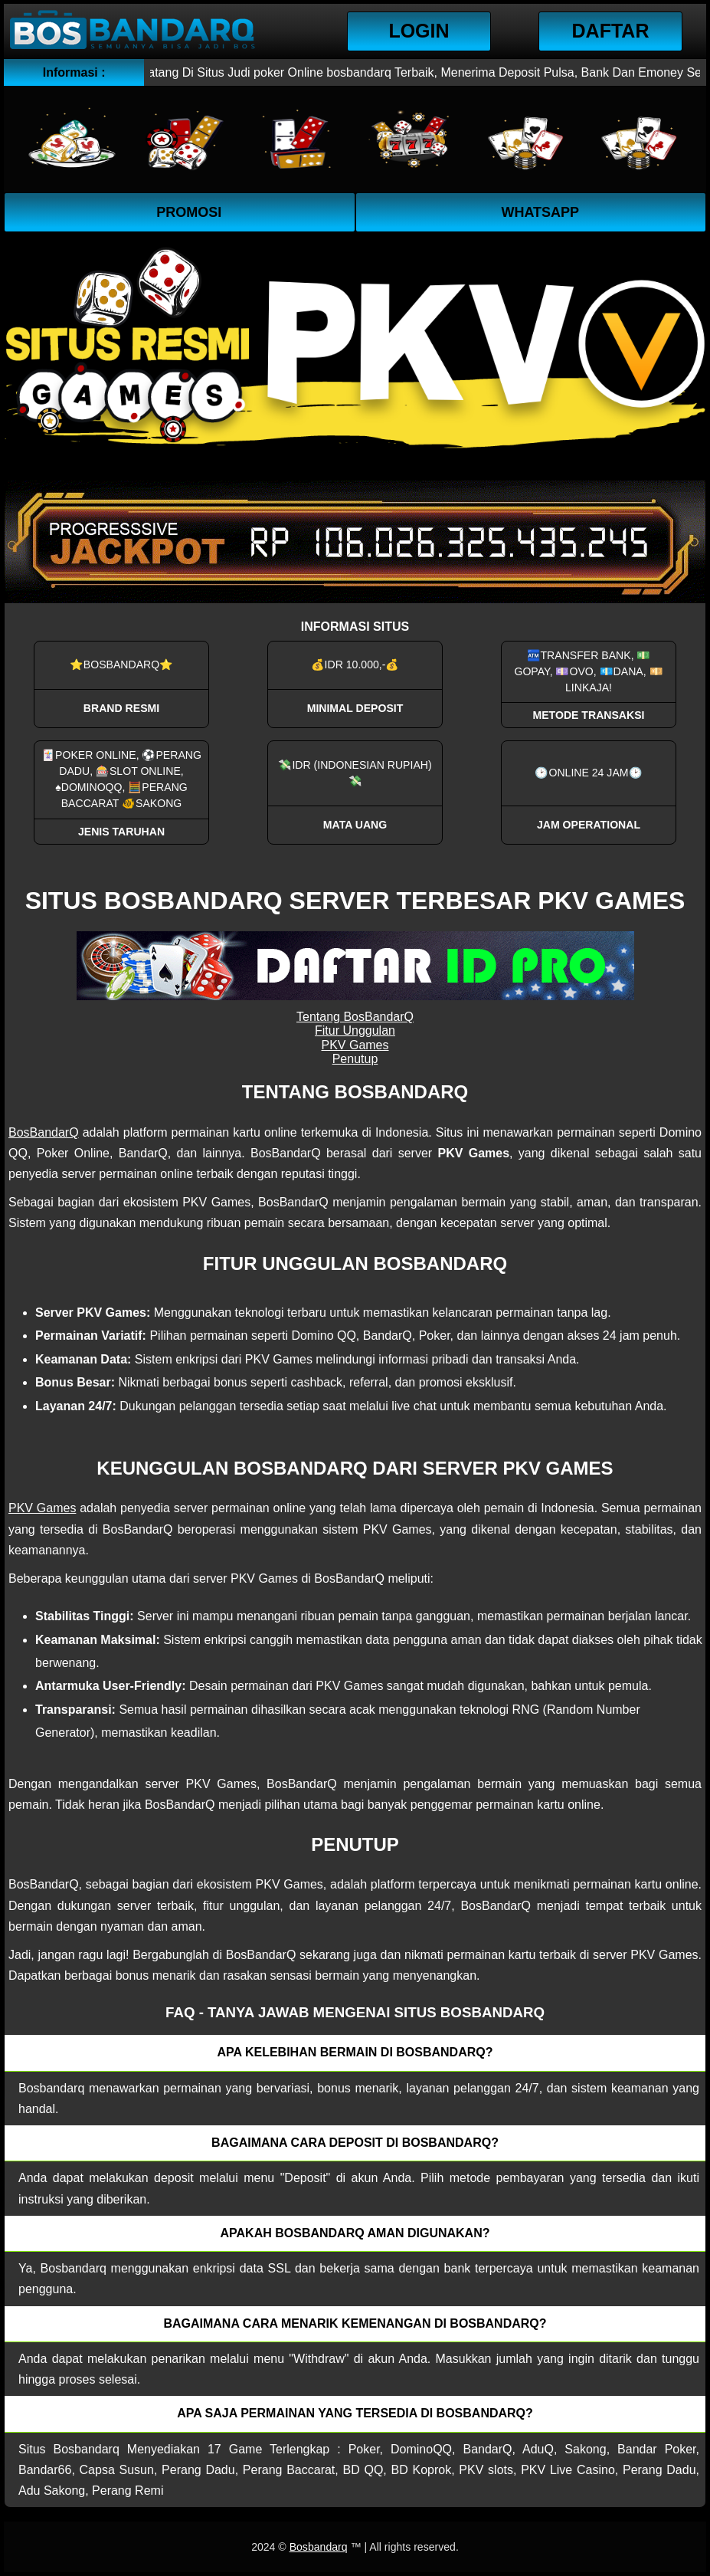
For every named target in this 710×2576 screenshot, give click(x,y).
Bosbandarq (319, 2547)
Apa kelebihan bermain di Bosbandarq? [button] (355, 2052)
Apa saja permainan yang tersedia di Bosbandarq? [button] (355, 2413)
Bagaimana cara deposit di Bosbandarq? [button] (355, 2142)
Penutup (355, 1058)
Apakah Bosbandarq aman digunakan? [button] (355, 2233)
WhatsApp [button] (540, 212)
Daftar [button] (610, 30)
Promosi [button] (188, 212)
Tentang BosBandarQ (355, 1016)
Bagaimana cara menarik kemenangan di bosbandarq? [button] (354, 2323)
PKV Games (354, 1045)
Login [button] (418, 30)
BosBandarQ (43, 1132)
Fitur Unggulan (355, 1030)
